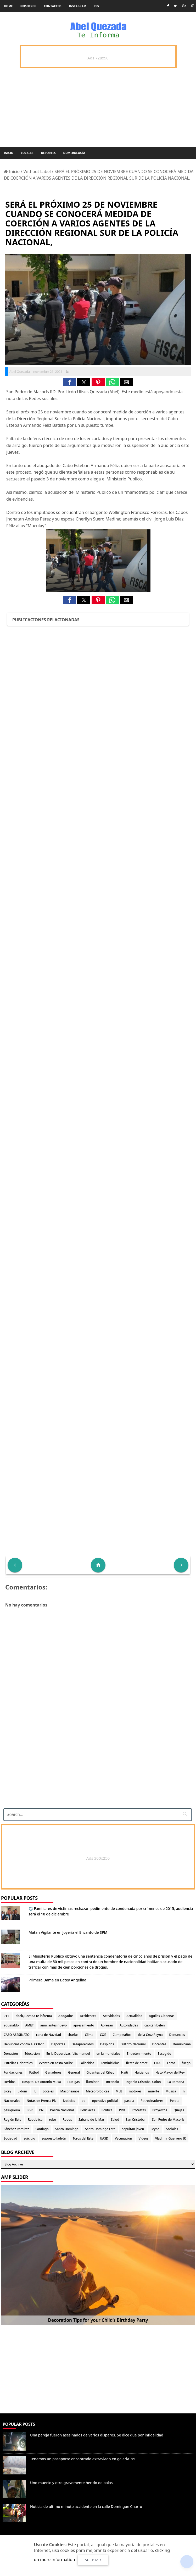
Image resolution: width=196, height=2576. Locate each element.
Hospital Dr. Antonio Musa (41, 2082)
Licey (7, 2091)
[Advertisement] (96, 1768)
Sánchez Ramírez (16, 2129)
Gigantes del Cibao (100, 2072)
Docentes (159, 2044)
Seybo (154, 2129)
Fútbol (33, 2072)
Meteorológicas (97, 2091)
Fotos (171, 2063)
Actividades (111, 2016)
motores (135, 2091)
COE (103, 2034)
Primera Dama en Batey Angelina (57, 1979)
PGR (29, 2110)
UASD (104, 2138)
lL (34, 2091)
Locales (27, 153)
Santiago (41, 2129)
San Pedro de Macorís (168, 2119)
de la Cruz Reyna (150, 2034)
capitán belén (154, 2025)
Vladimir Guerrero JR (170, 2138)
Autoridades (129, 2025)
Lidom (22, 2091)
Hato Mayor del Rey (170, 2072)
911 (6, 2016)
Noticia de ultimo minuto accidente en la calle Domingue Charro (86, 2506)
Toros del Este (83, 2138)
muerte (153, 2091)
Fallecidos (87, 2063)
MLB (119, 2091)
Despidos (107, 2044)
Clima (89, 2034)
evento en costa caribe (56, 2063)
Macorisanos (69, 2091)
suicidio (29, 2138)
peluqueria (12, 2110)
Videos (144, 2138)
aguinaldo (11, 2025)
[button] (69, 382)
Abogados (66, 2016)
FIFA (157, 2063)
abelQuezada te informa (34, 2016)
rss (96, 6)
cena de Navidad (48, 2034)
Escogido (164, 2053)
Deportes (48, 153)
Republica (35, 2119)
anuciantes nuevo (53, 2025)
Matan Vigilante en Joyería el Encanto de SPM (68, 1932)
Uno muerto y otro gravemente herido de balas (71, 2482)
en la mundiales (108, 2053)
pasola (129, 2100)
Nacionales (12, 2100)
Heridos (9, 2082)
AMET (29, 2025)
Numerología (74, 153)
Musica (171, 2091)
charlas (73, 2034)
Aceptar (93, 2560)
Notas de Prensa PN (42, 2100)
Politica (107, 2110)
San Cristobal (135, 2119)
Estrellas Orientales (18, 2063)
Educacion (32, 2053)
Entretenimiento (139, 2053)
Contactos (52, 6)
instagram (77, 6)
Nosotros (28, 6)
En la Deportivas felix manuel (68, 2053)
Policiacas (87, 2110)
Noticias (69, 2100)
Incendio (112, 2082)
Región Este (12, 2119)
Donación (11, 2053)
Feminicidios (110, 2063)
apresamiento (83, 2025)
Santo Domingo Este (100, 2129)
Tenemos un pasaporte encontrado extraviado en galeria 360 (83, 2458)
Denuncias (177, 2034)
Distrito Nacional (133, 2044)
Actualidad (134, 2016)
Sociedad (10, 2138)
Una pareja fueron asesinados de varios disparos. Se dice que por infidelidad (96, 2435)
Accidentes (88, 2016)
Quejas (178, 2110)
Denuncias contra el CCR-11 (24, 2044)
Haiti (124, 2072)
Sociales (172, 2129)
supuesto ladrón (54, 2138)
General (74, 2072)
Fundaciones (13, 2072)
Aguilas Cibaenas (161, 2016)
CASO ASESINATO (17, 2034)
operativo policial (105, 2100)
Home (8, 6)
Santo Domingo (67, 2129)
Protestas (139, 2110)
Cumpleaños (122, 2034)
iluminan (92, 2082)
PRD (122, 2110)
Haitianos (142, 2072)
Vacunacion (123, 2138)
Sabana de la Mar (91, 2119)
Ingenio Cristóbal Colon (143, 2082)
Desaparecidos (83, 2044)
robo (52, 2119)
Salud (115, 2119)
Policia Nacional (62, 2110)
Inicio (8, 153)
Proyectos (159, 2110)
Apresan (107, 2025)
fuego (186, 2063)
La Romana (175, 2082)
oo (84, 2100)
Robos (67, 2119)
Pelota (174, 2100)
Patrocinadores (152, 2100)
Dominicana (182, 2044)
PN (41, 2110)
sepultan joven (133, 2129)
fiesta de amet (137, 2063)
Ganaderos (53, 2072)
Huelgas (74, 2082)
